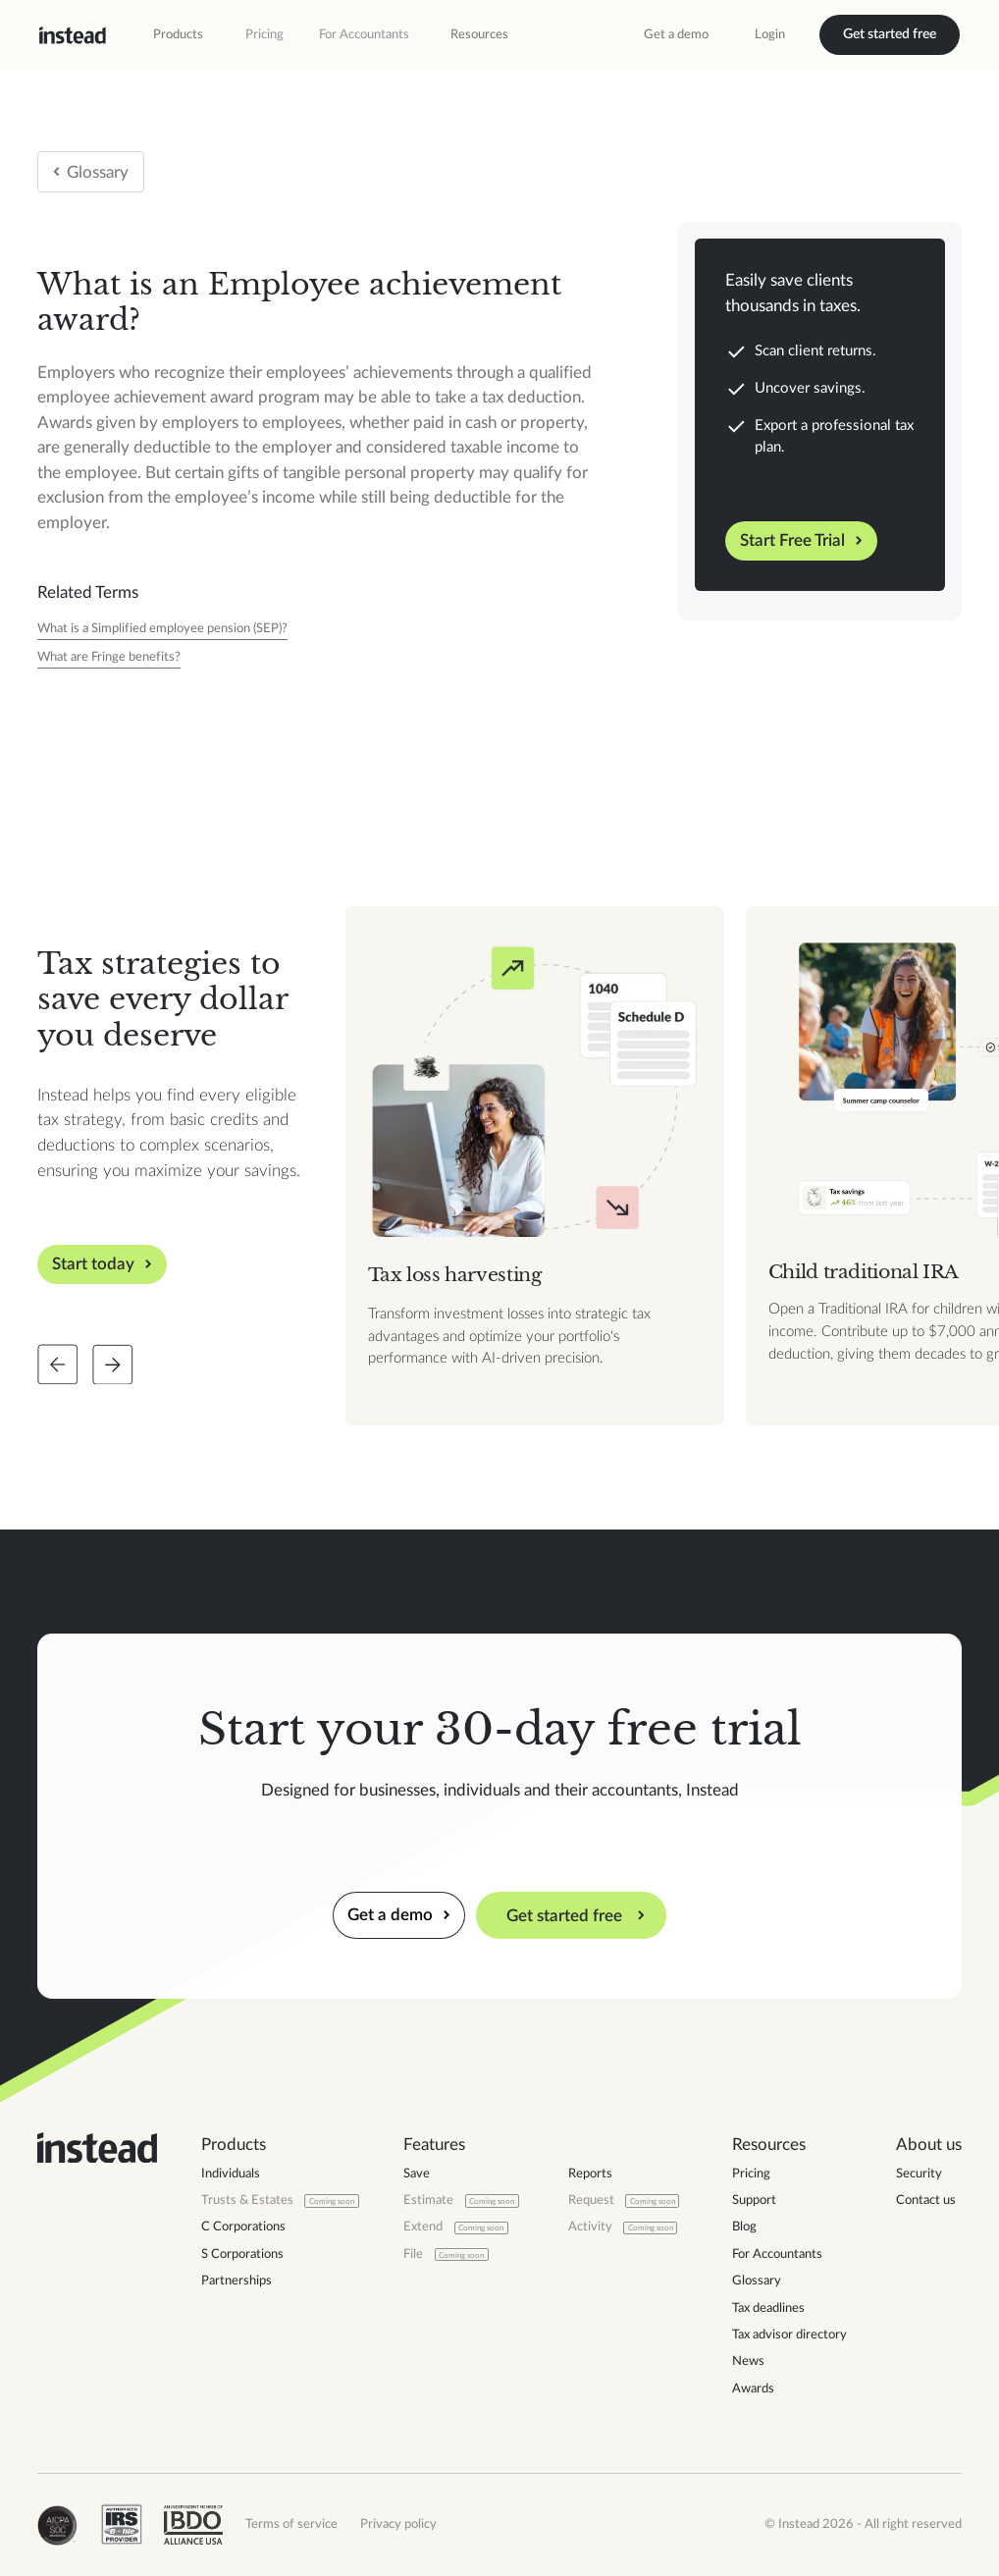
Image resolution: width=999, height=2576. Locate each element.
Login (770, 34)
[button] (178, 35)
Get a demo (676, 34)
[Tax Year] (162, 629)
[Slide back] (58, 1364)
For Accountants (364, 34)
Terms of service (291, 2524)
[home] (72, 35)
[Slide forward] (112, 1364)
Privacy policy (398, 2524)
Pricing (264, 34)
